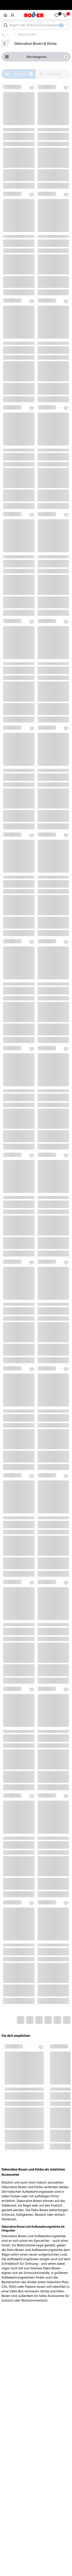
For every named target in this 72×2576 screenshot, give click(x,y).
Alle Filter (19, 74)
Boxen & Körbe (27, 34)
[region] (36, 2097)
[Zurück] (6, 43)
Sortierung (53, 74)
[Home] (34, 15)
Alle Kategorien (36, 57)
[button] (12, 15)
